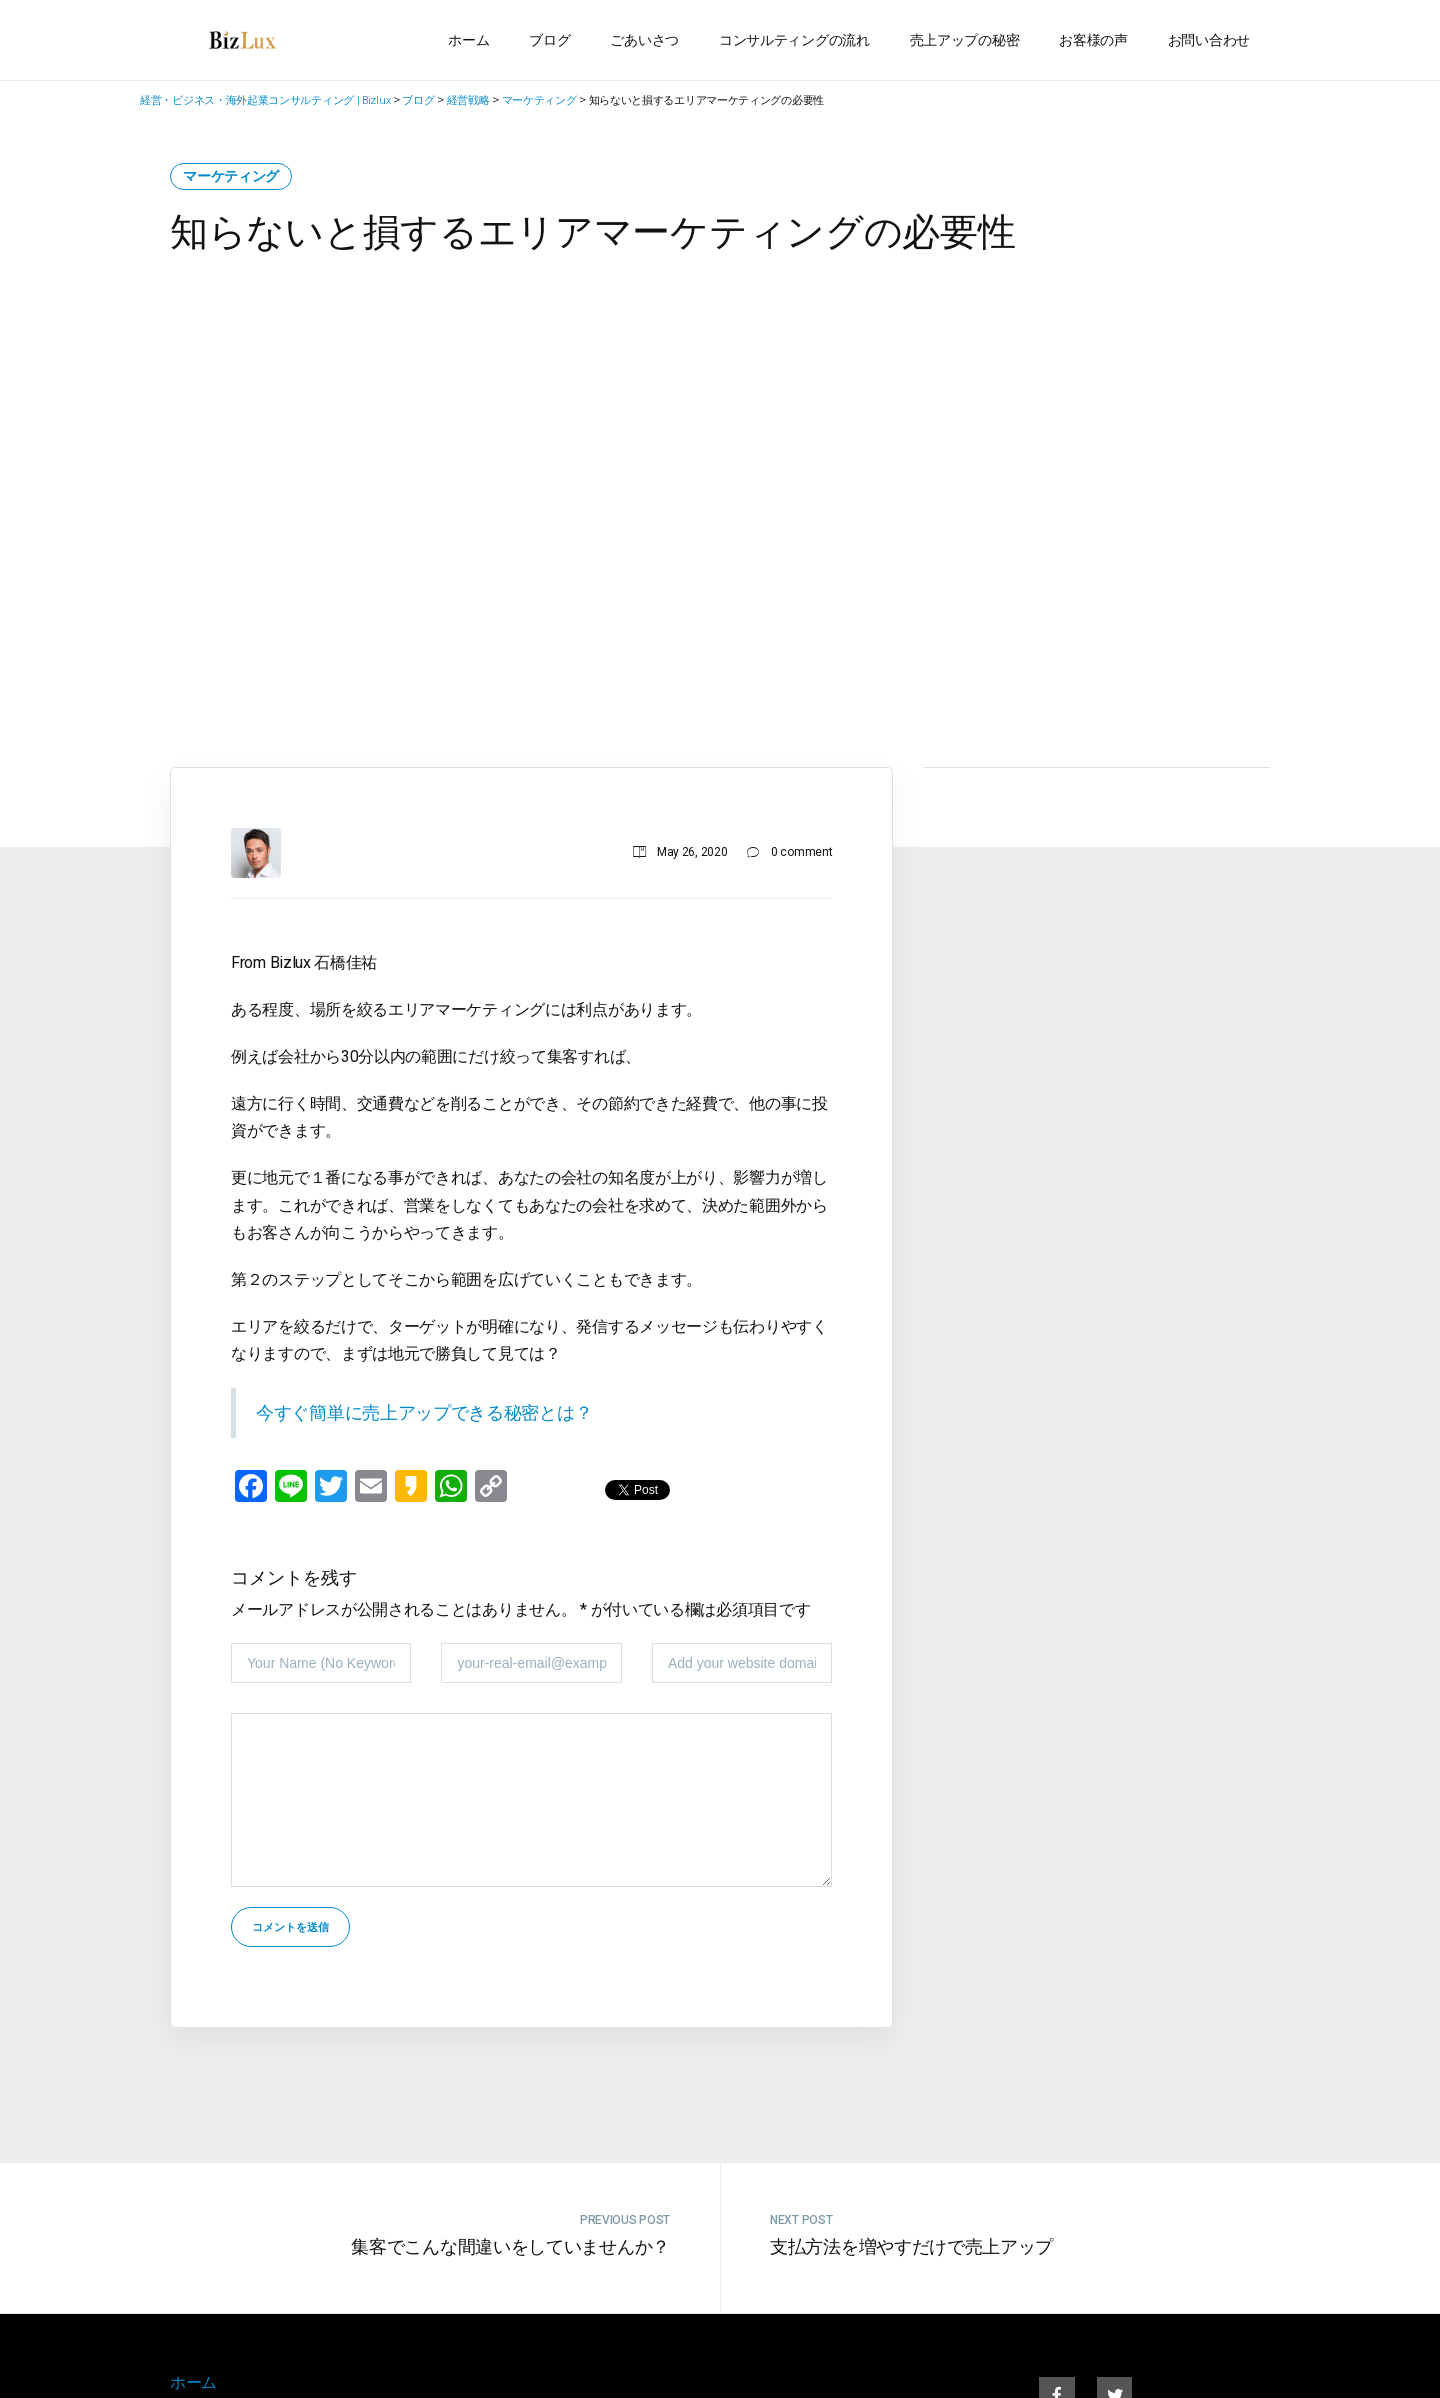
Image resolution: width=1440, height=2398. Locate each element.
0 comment (801, 852)
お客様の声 (1093, 40)
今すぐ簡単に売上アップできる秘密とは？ (424, 1412)
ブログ (549, 40)
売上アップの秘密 (965, 40)
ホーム (468, 40)
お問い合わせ (1209, 40)
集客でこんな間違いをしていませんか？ (510, 2246)
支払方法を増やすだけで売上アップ (911, 2246)
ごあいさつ (644, 40)
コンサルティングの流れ (794, 40)
